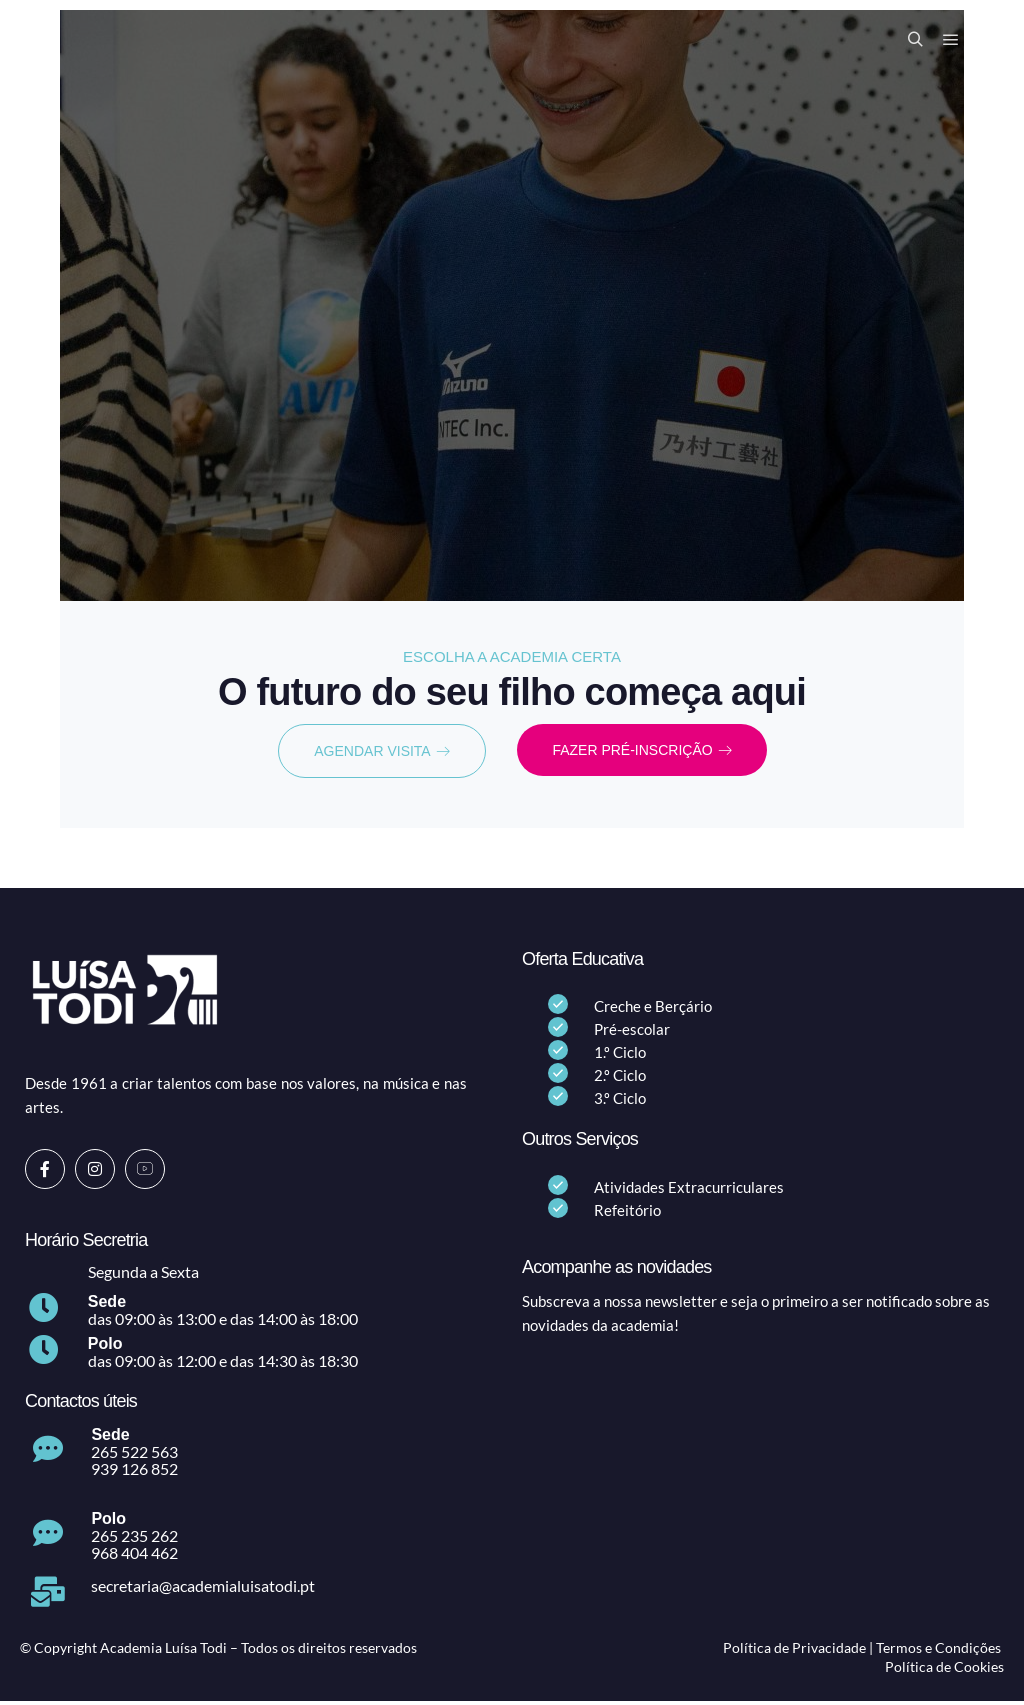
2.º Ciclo (620, 1079)
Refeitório (627, 1213)
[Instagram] (95, 1172)
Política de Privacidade (794, 1650)
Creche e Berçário (653, 1010)
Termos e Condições (938, 1650)
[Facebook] (45, 1172)
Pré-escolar (632, 1033)
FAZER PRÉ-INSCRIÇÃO (641, 752)
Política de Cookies (944, 1670)
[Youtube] (145, 1172)
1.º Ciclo (620, 1056)
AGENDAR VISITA (381, 753)
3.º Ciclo (620, 1102)
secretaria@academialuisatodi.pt (203, 1588)
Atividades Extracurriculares (689, 1190)
